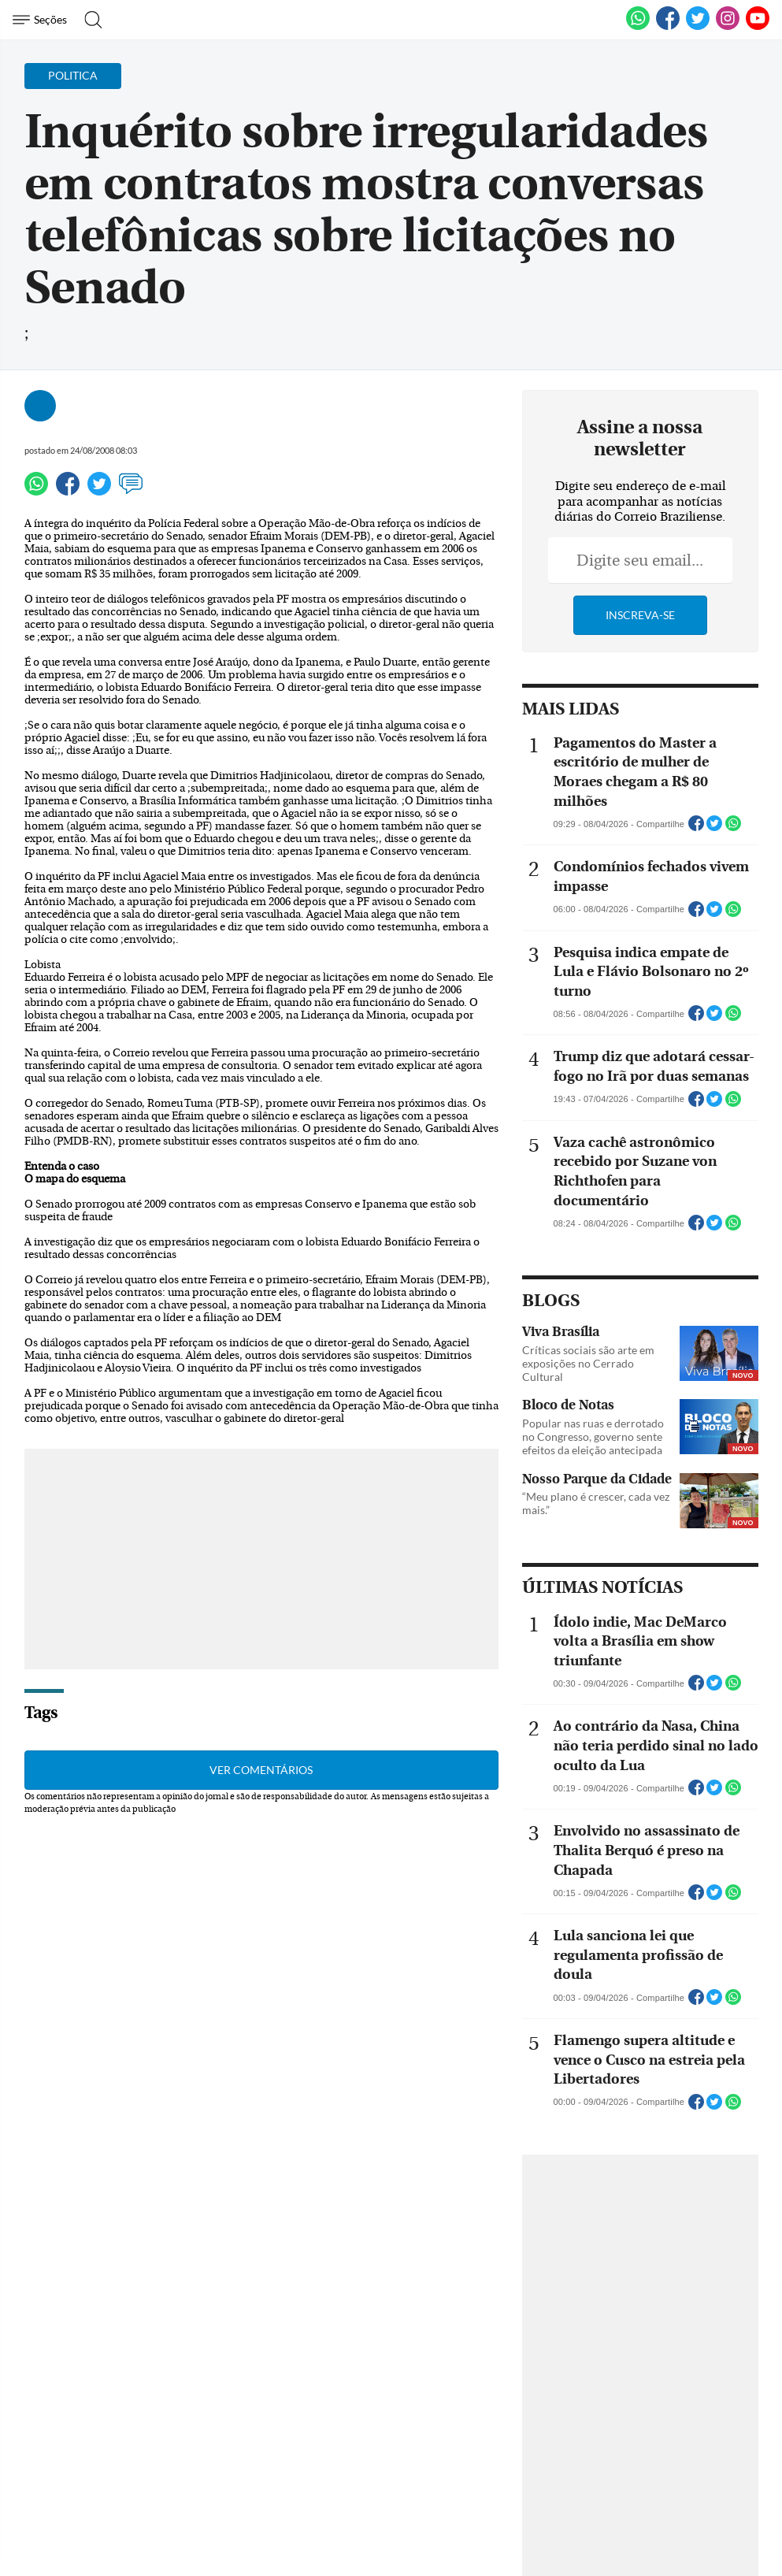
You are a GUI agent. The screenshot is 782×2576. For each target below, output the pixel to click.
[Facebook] (668, 26)
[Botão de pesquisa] (89, 19)
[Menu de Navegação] (42, 19)
